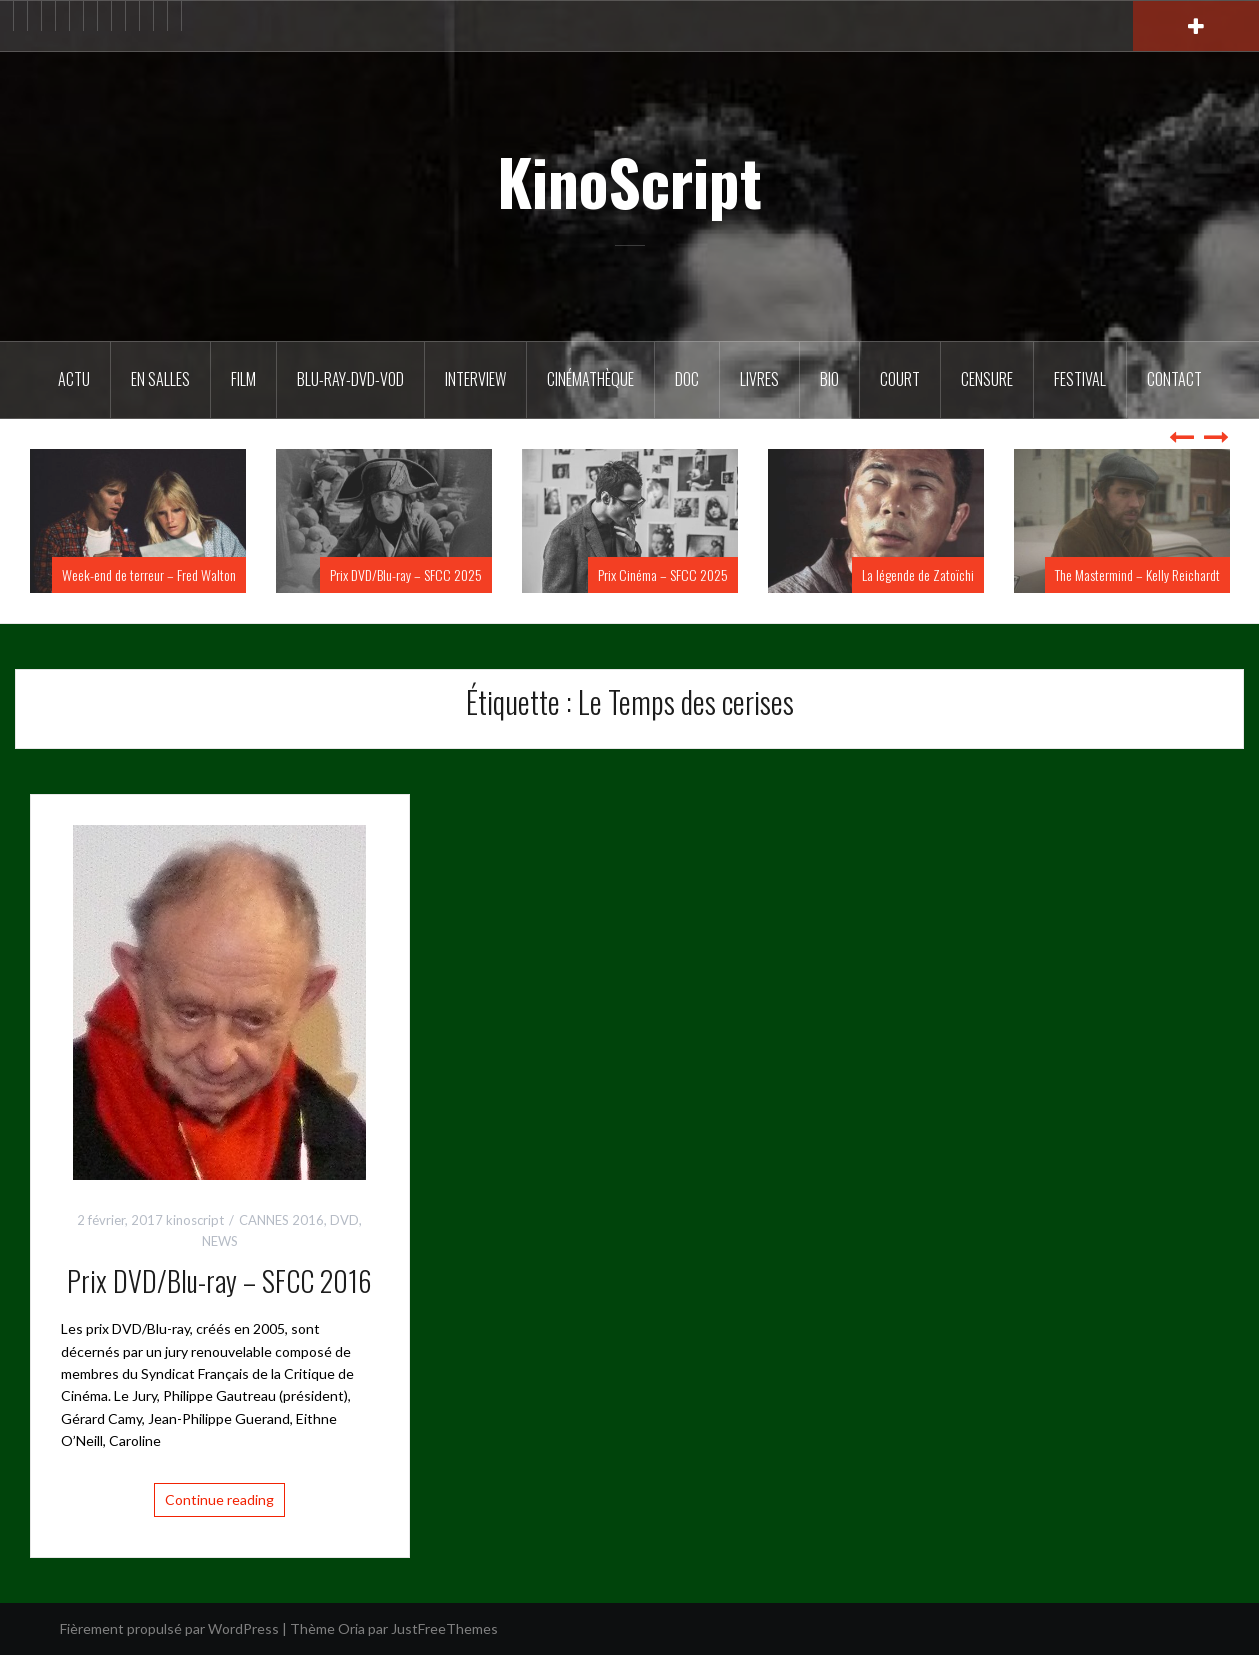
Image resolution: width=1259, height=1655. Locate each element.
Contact (1174, 379)
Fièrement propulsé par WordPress (169, 1628)
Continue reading (219, 1499)
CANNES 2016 (281, 1220)
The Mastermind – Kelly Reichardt (1137, 574)
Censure (987, 379)
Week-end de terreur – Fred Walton (149, 574)
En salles (160, 379)
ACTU (74, 379)
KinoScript (629, 181)
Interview (475, 379)
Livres (759, 379)
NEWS (220, 1241)
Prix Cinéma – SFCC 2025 (663, 574)
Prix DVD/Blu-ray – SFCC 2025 (406, 574)
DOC (687, 379)
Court (900, 379)
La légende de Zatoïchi (918, 574)
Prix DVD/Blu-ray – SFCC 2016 (219, 1280)
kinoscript (195, 1220)
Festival (1080, 379)
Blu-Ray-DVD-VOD (350, 379)
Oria (351, 1628)
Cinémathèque (590, 379)
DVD (344, 1220)
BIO (829, 379)
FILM (243, 379)
